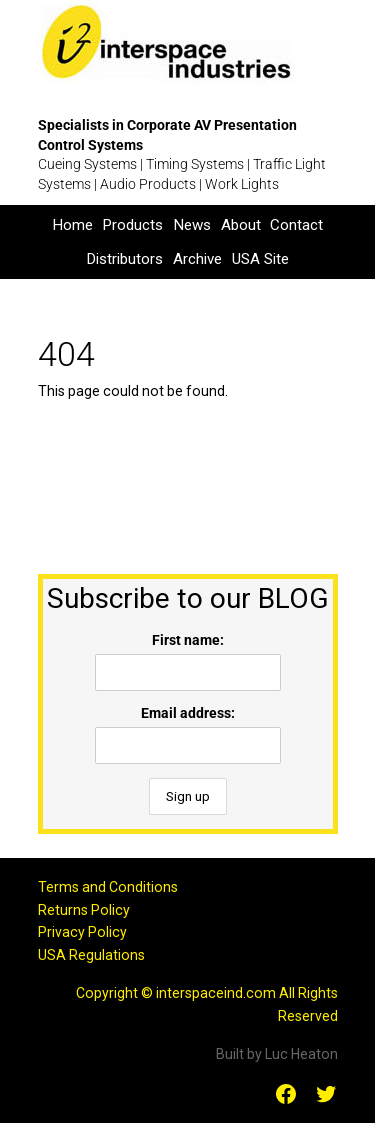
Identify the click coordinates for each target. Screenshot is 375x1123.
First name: (188, 640)
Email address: (188, 713)
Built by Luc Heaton (277, 1054)
